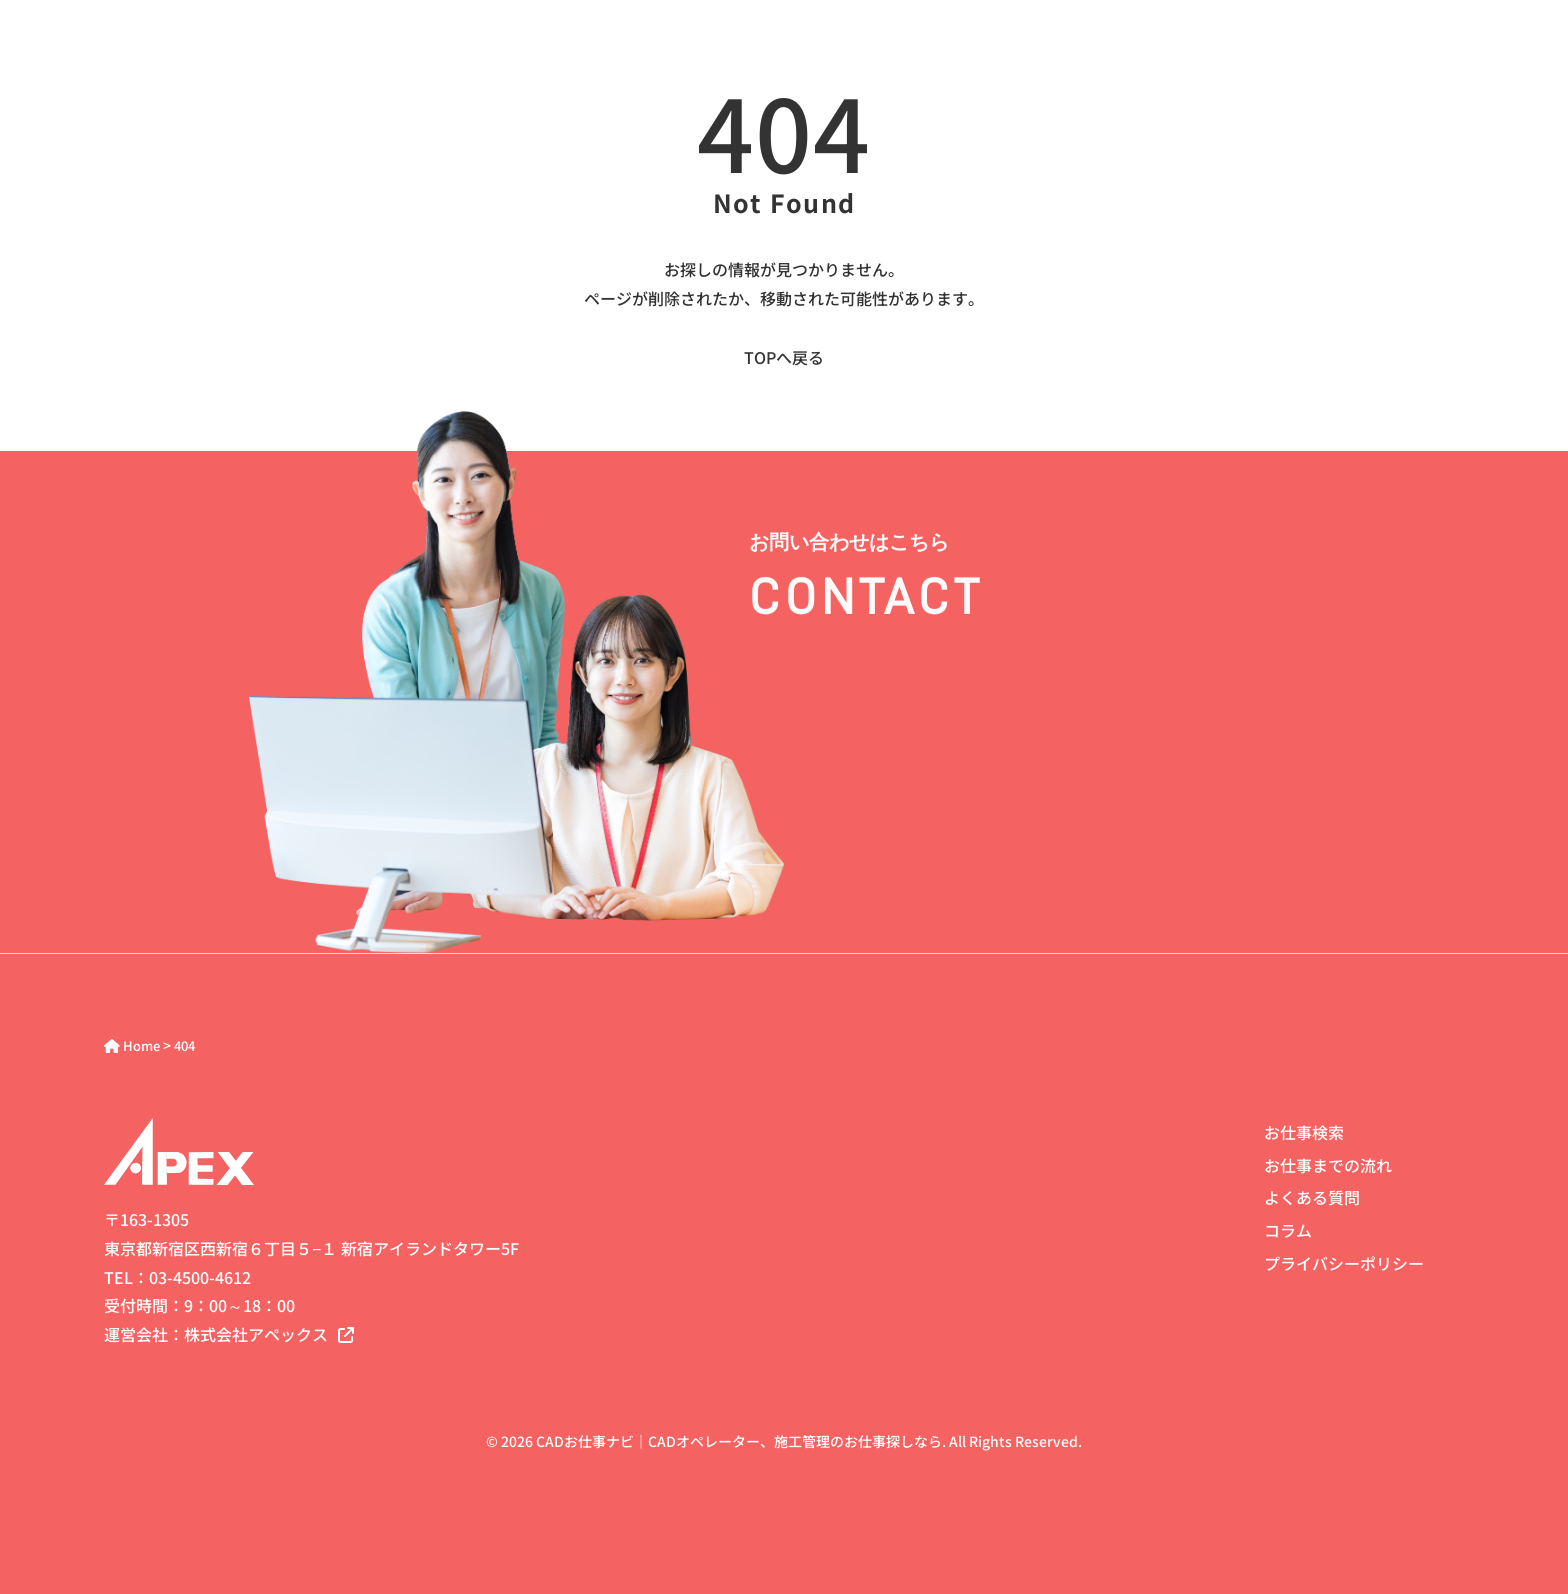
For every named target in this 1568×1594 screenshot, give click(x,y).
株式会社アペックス (269, 1334)
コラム (1288, 1230)
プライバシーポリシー (1344, 1263)
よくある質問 (1312, 1197)
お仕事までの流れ (1328, 1165)
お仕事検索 (1304, 1132)
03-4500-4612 (200, 1277)
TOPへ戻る (784, 357)
